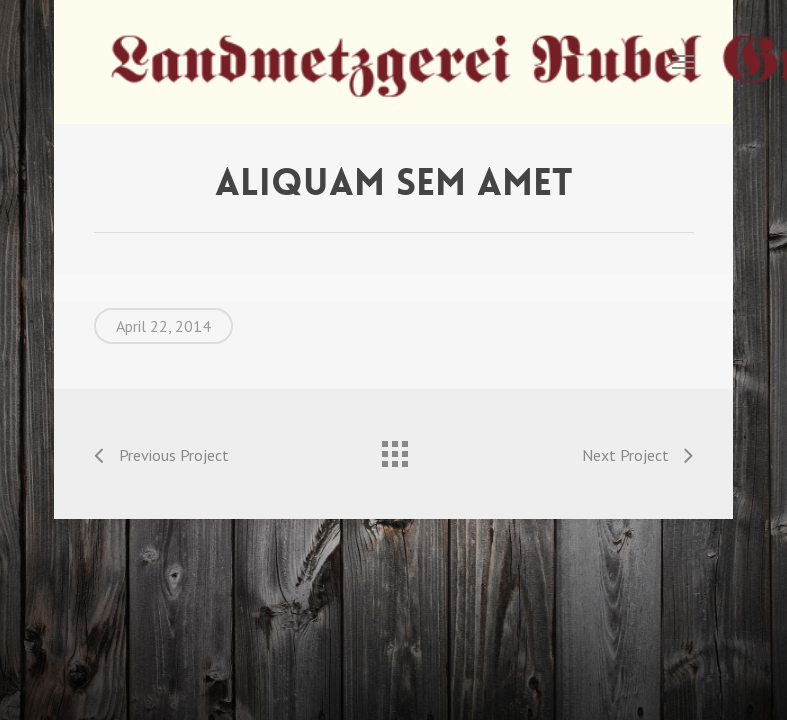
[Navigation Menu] (683, 62)
